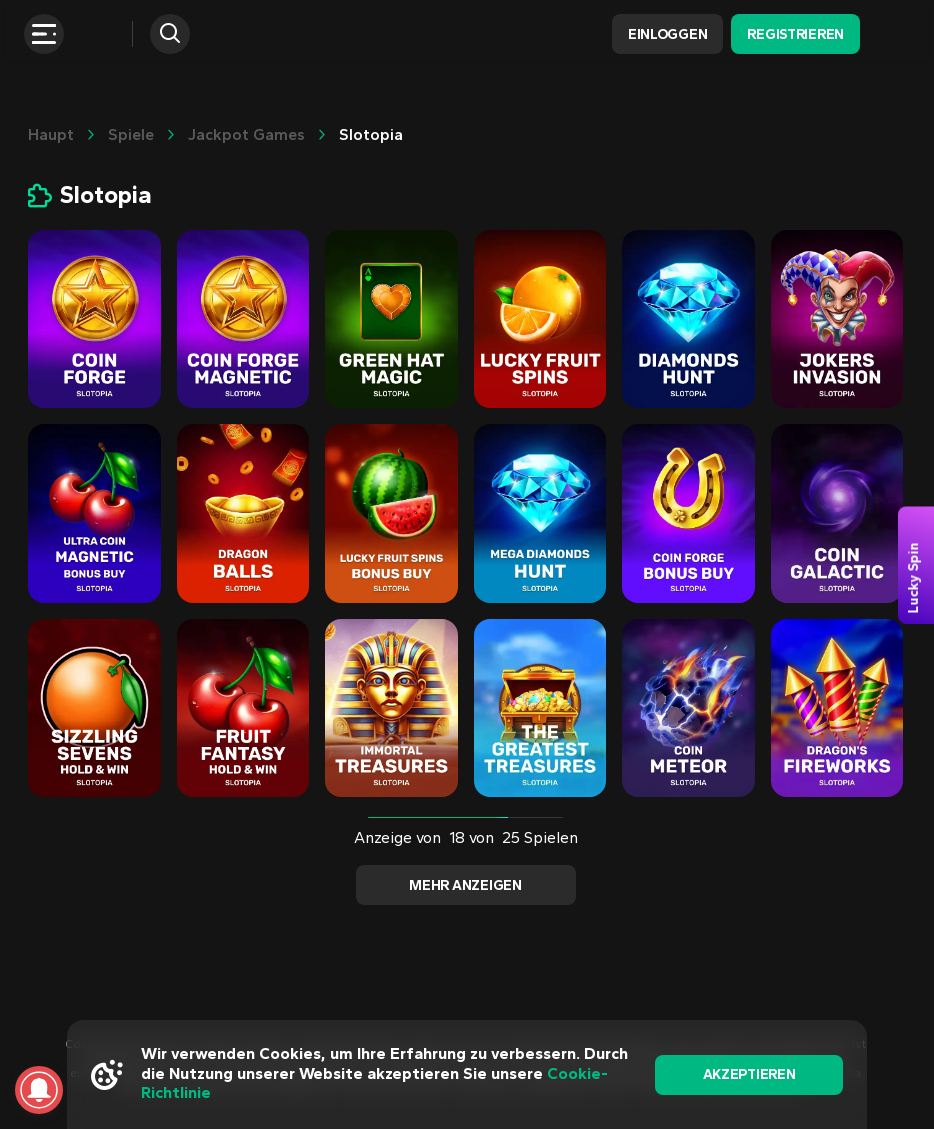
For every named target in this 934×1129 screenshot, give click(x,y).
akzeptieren (749, 1074)
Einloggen (667, 34)
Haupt (51, 134)
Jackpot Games (246, 134)
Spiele (131, 134)
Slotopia (371, 134)
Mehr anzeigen (465, 885)
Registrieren (795, 34)
